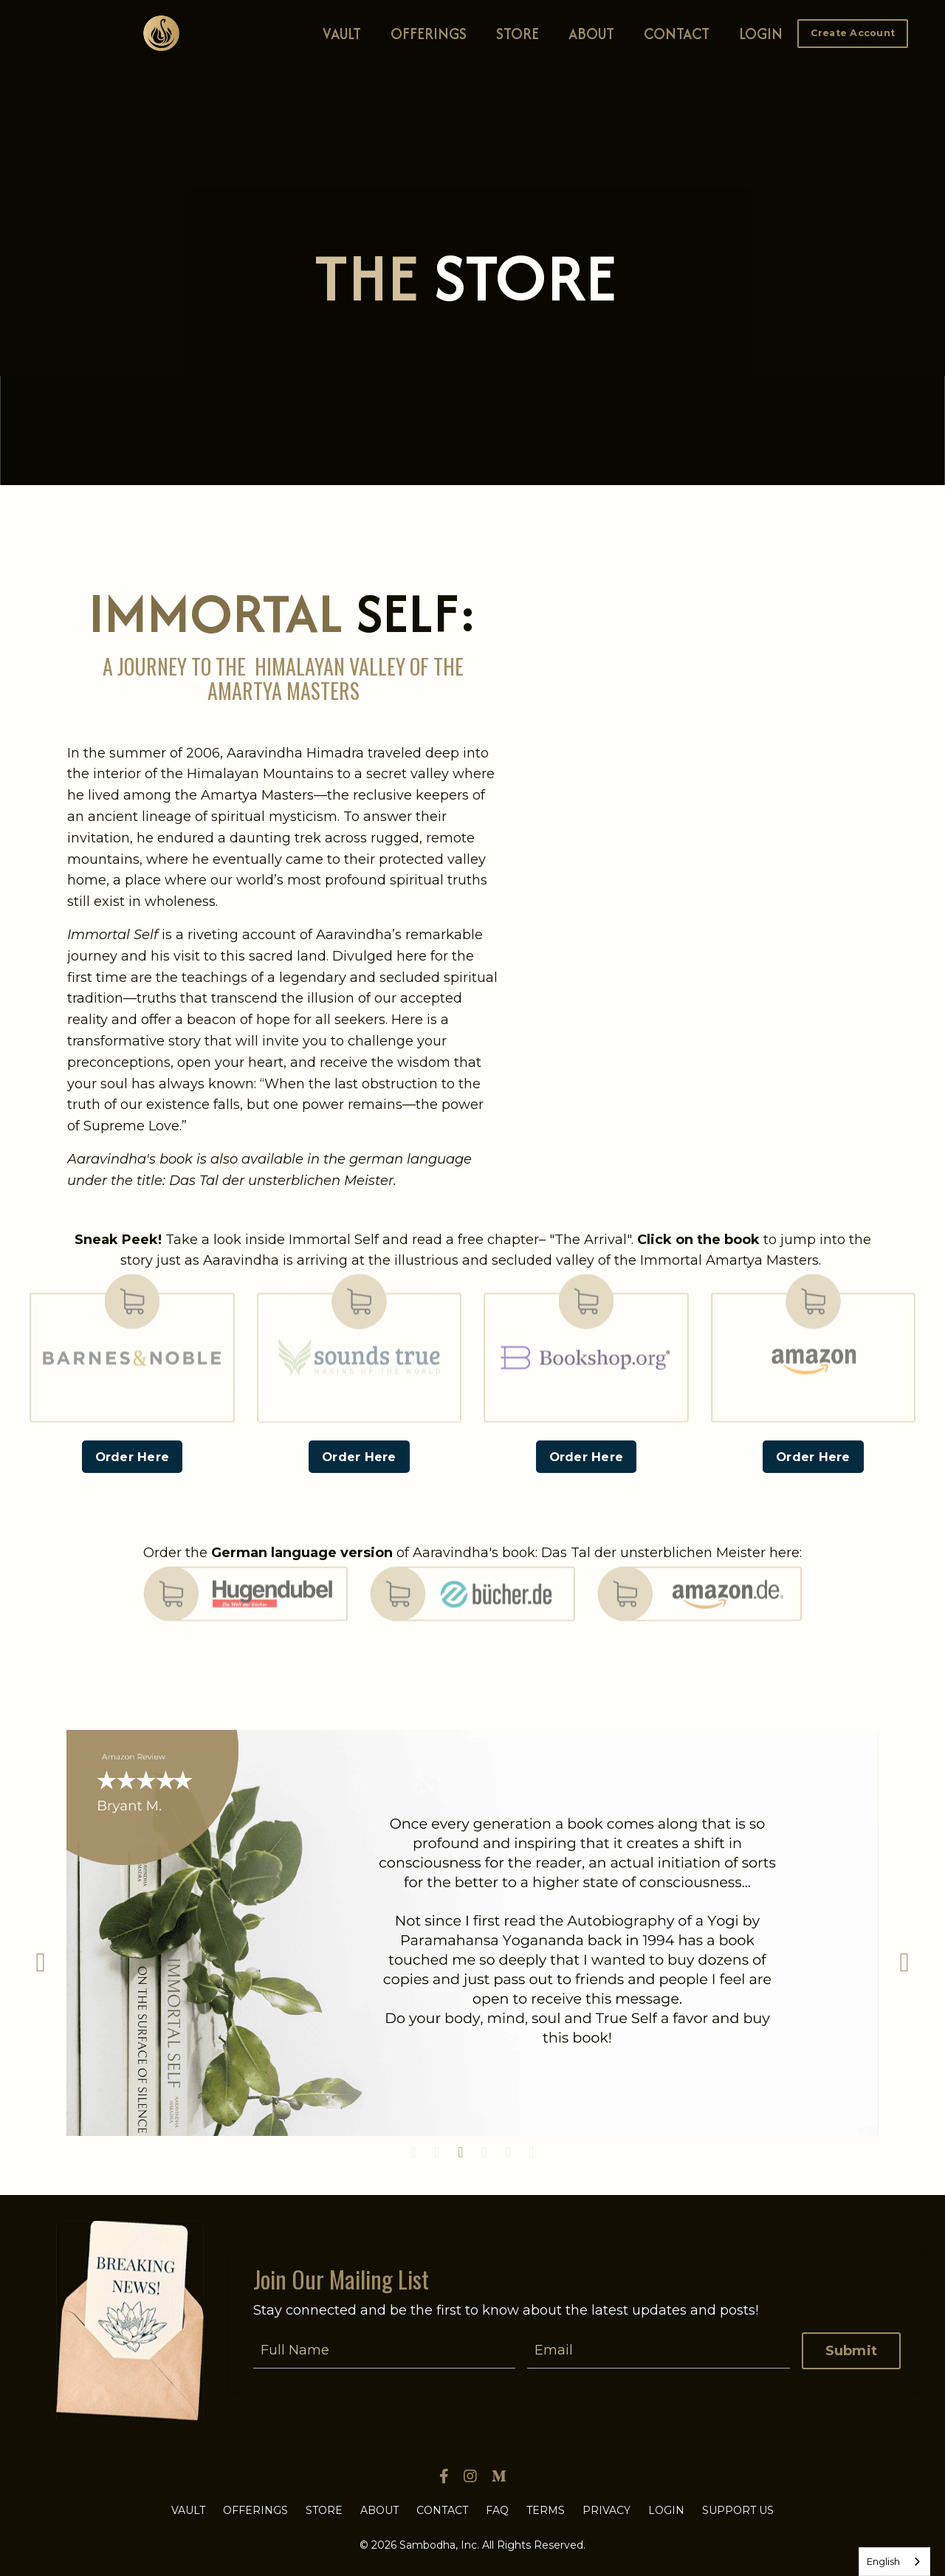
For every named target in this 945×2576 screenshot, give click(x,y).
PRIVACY (606, 2510)
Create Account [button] (853, 32)
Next (904, 1962)
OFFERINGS (429, 33)
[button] (853, 32)
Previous (40, 1962)
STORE (517, 33)
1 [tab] (413, 2152)
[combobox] (894, 2561)
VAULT (342, 33)
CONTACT (676, 33)
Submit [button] (851, 2351)
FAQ (497, 2510)
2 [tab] (437, 2152)
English (883, 2561)
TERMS (545, 2510)
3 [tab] (460, 2152)
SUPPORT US (738, 2510)
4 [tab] (484, 2152)
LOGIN (761, 33)
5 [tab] (508, 2152)
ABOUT (591, 33)
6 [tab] (531, 2152)
